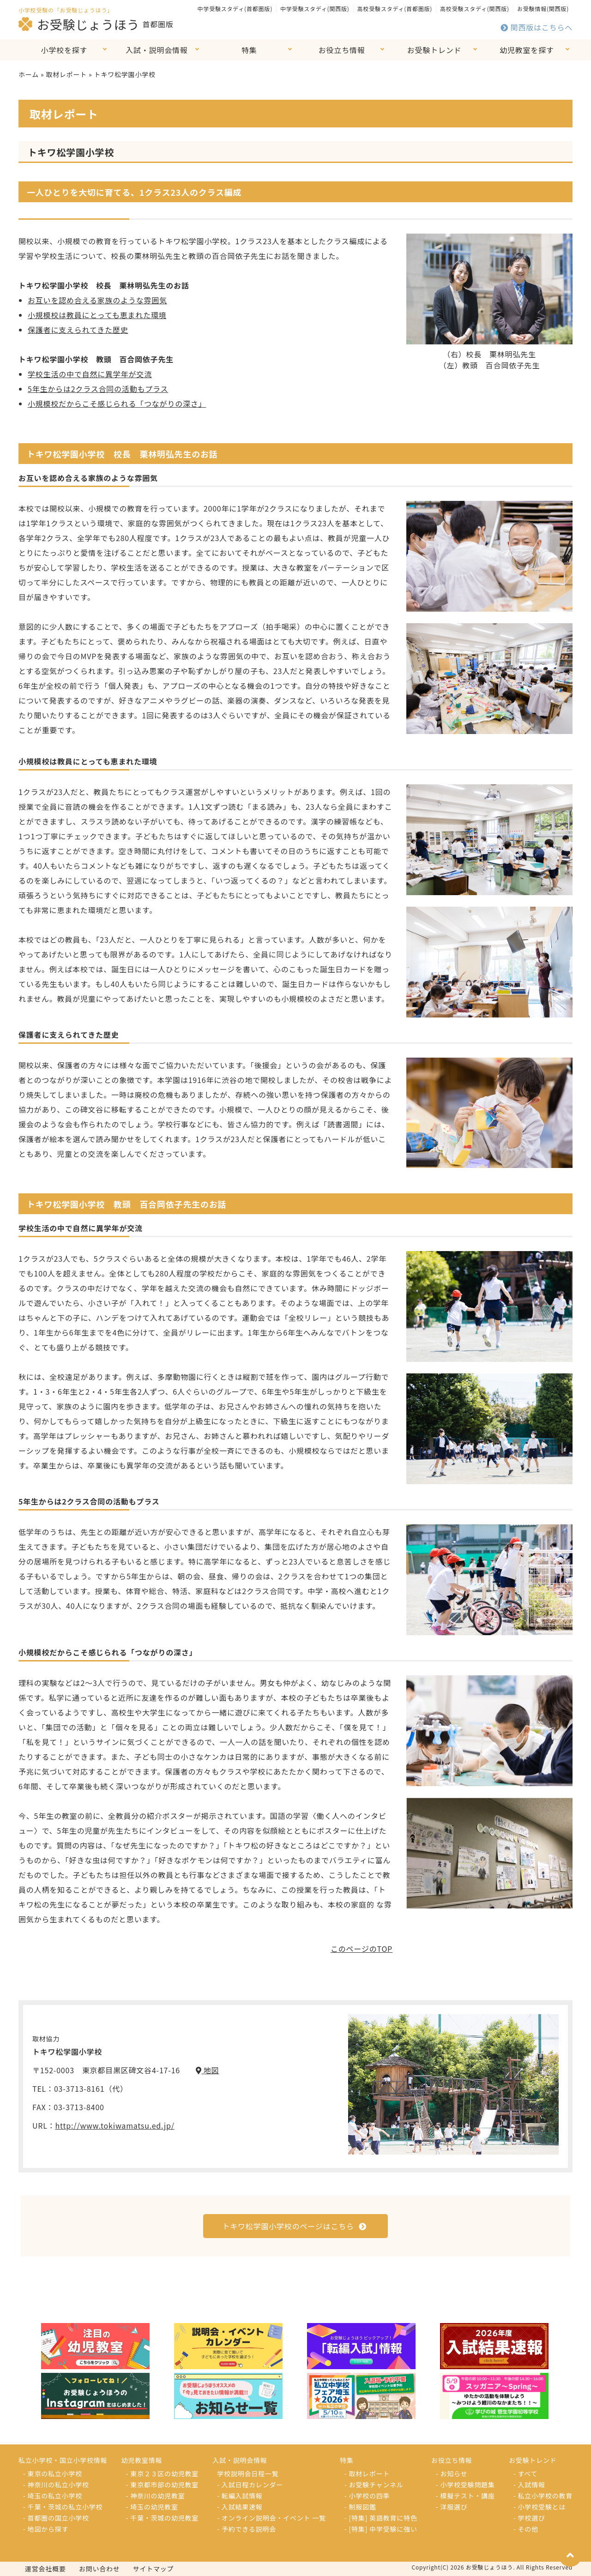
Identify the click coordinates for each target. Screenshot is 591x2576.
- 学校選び (529, 2517)
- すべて (525, 2473)
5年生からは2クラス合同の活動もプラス (98, 388)
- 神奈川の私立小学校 (56, 2484)
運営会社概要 (45, 2568)
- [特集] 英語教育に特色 (380, 2517)
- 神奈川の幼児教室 (155, 2495)
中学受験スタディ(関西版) (315, 8)
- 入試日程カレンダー (250, 2484)
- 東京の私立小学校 (52, 2473)
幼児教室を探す (527, 49)
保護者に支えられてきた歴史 (78, 329)
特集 (249, 49)
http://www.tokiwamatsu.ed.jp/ (115, 2125)
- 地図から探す (45, 2529)
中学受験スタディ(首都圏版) (235, 8)
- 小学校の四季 (367, 2495)
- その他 (525, 2529)
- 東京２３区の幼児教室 (162, 2473)
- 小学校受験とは (539, 2506)
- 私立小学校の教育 (543, 2495)
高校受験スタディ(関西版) (474, 8)
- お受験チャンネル (374, 2484)
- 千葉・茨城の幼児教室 (162, 2517)
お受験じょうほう (78, 24)
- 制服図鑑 (360, 2506)
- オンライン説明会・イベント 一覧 (271, 2517)
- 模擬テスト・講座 (465, 2495)
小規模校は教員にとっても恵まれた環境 (97, 314)
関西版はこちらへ (537, 27)
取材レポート (66, 74)
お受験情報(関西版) (543, 8)
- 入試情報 (529, 2484)
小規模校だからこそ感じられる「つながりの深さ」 (117, 403)
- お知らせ (452, 2473)
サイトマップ (153, 2568)
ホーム (28, 74)
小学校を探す (64, 49)
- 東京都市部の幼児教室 (162, 2484)
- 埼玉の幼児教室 (152, 2506)
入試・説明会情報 (156, 49)
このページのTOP (361, 1948)
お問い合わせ (99, 2568)
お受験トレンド (434, 49)
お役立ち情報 (342, 49)
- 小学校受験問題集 (465, 2484)
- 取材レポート (367, 2473)
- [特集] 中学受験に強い (380, 2529)
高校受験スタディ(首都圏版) (394, 8)
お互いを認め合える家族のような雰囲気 (97, 300)
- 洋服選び (452, 2506)
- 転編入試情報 (239, 2495)
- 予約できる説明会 (246, 2529)
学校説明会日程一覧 (247, 2473)
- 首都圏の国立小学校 (56, 2517)
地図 (207, 2070)
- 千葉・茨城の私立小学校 (63, 2506)
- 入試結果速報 (239, 2506)
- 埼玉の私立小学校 (52, 2495)
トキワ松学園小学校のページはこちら (294, 2226)
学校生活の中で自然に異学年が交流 (90, 373)
